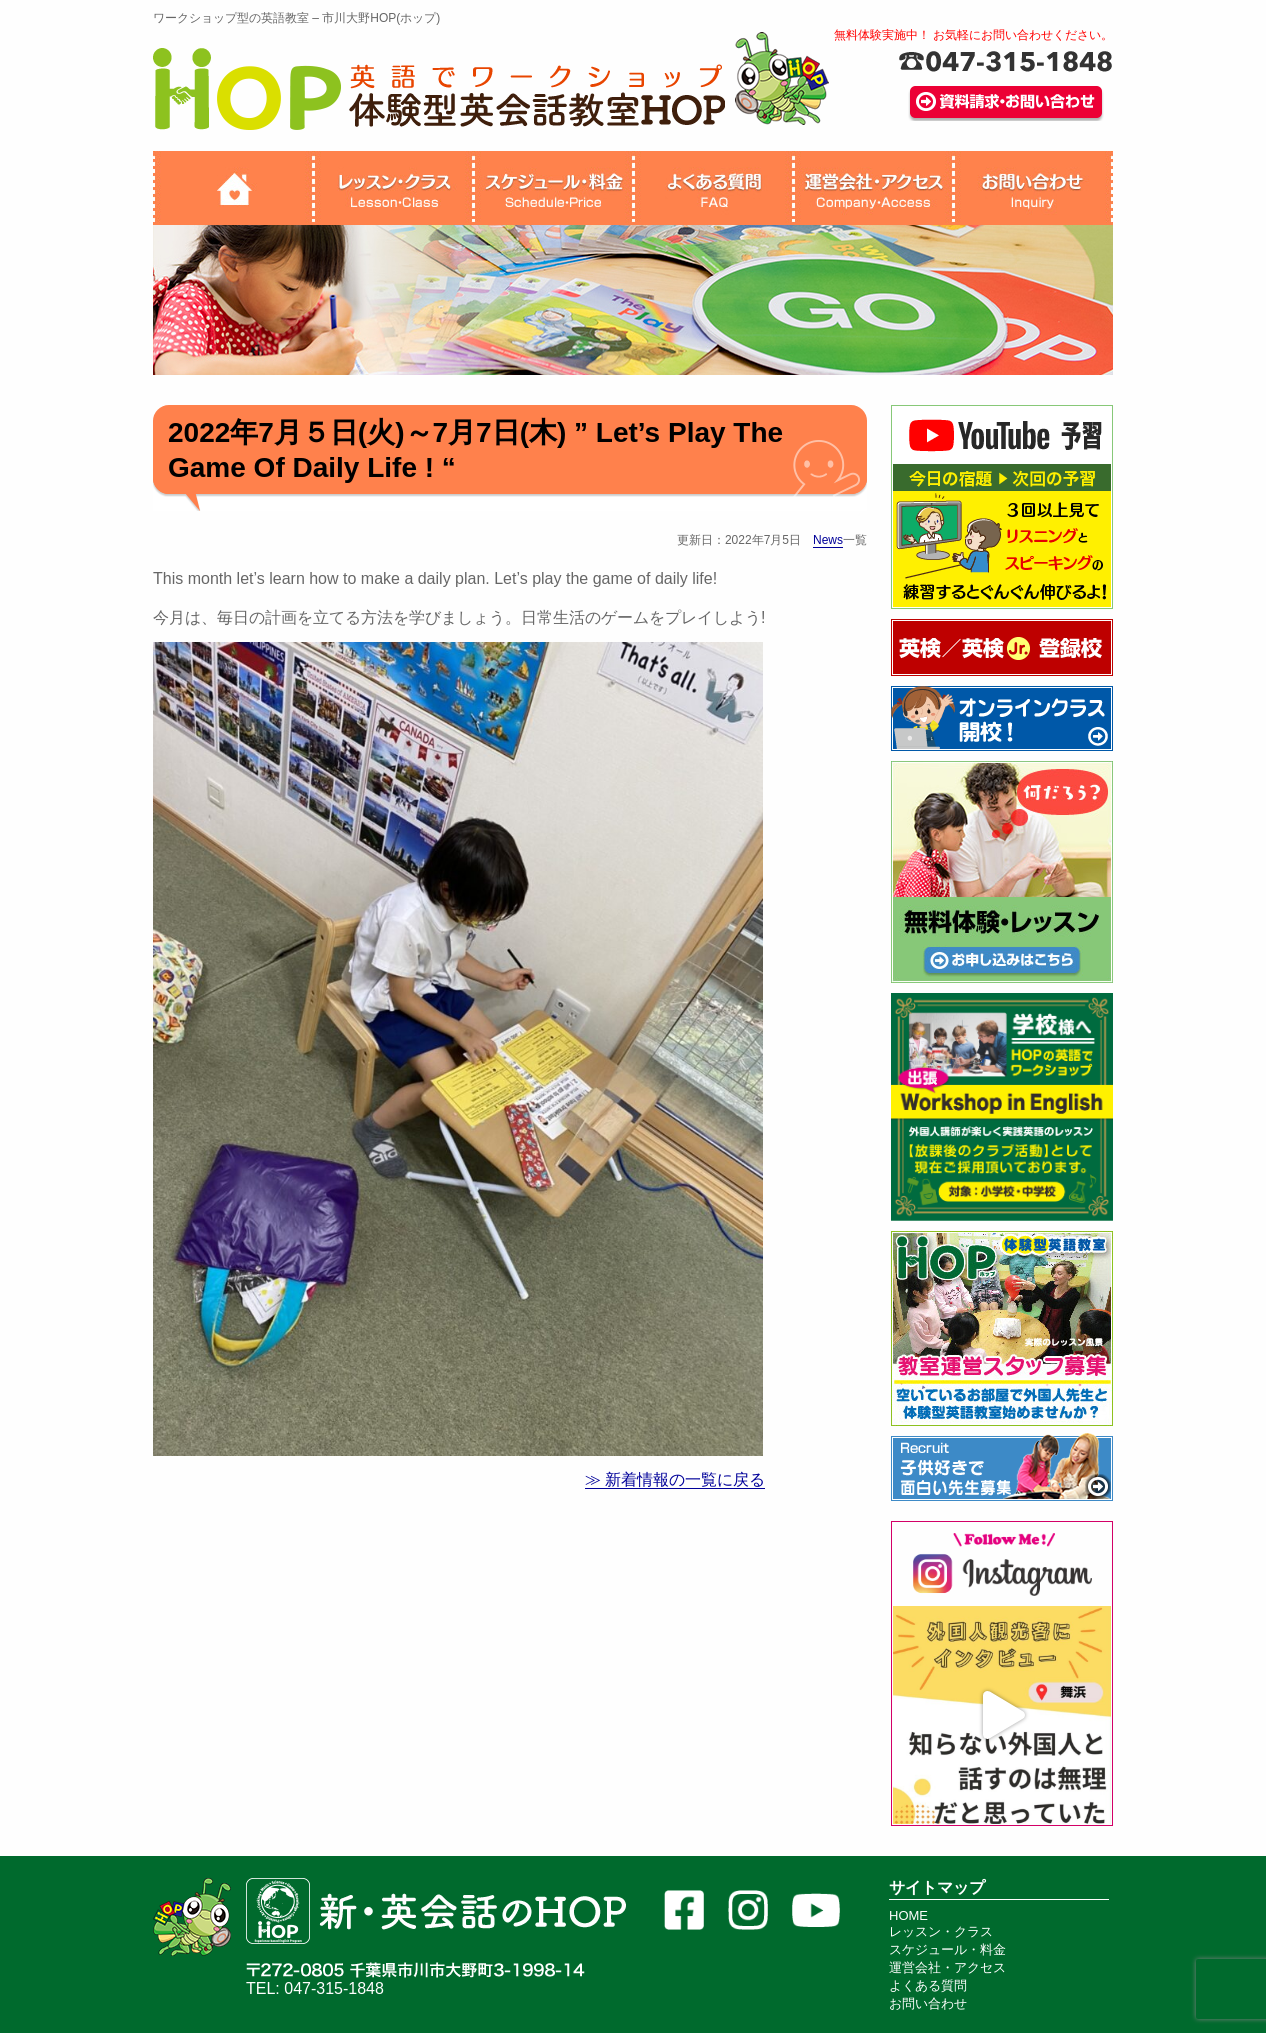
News (828, 540)
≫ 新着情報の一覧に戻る (675, 1479)
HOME (908, 1915)
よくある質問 (928, 1985)
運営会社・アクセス (947, 1967)
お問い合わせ (928, 2003)
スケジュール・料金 (947, 1949)
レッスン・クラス (941, 1931)
